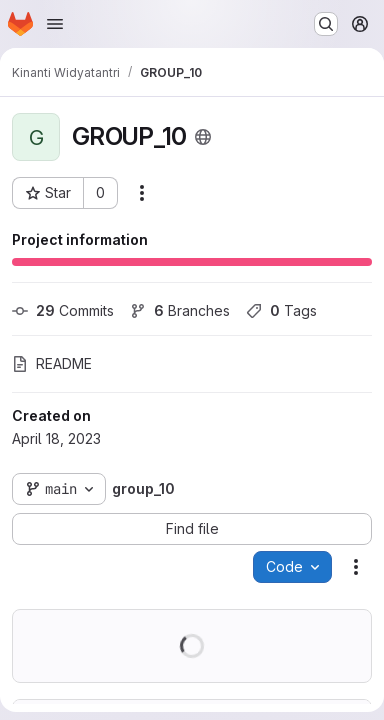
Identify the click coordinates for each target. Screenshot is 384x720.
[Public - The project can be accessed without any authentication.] (203, 137)
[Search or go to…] (326, 24)
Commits (63, 310)
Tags (281, 310)
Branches (180, 310)
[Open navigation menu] (55, 24)
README (52, 363)
